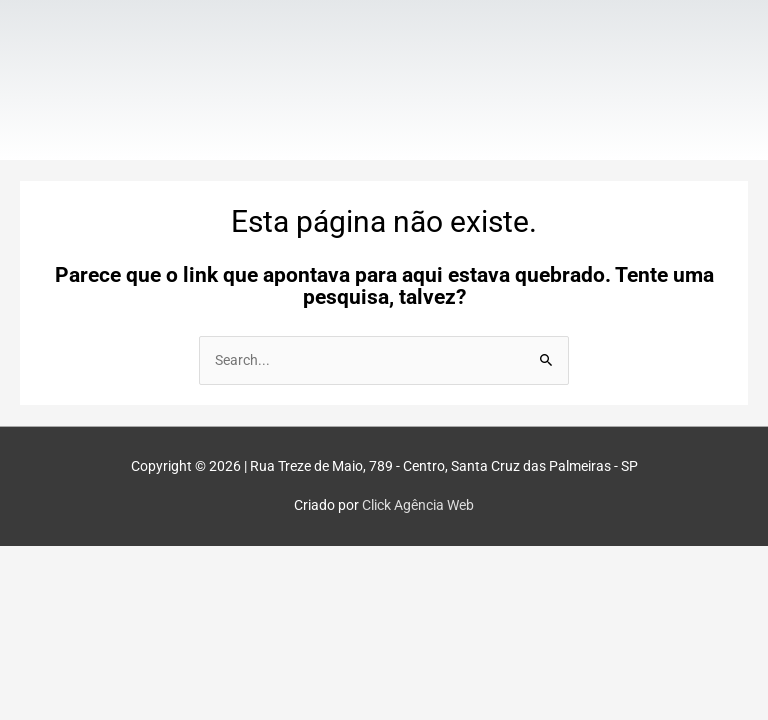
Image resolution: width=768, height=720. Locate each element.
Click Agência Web (418, 505)
